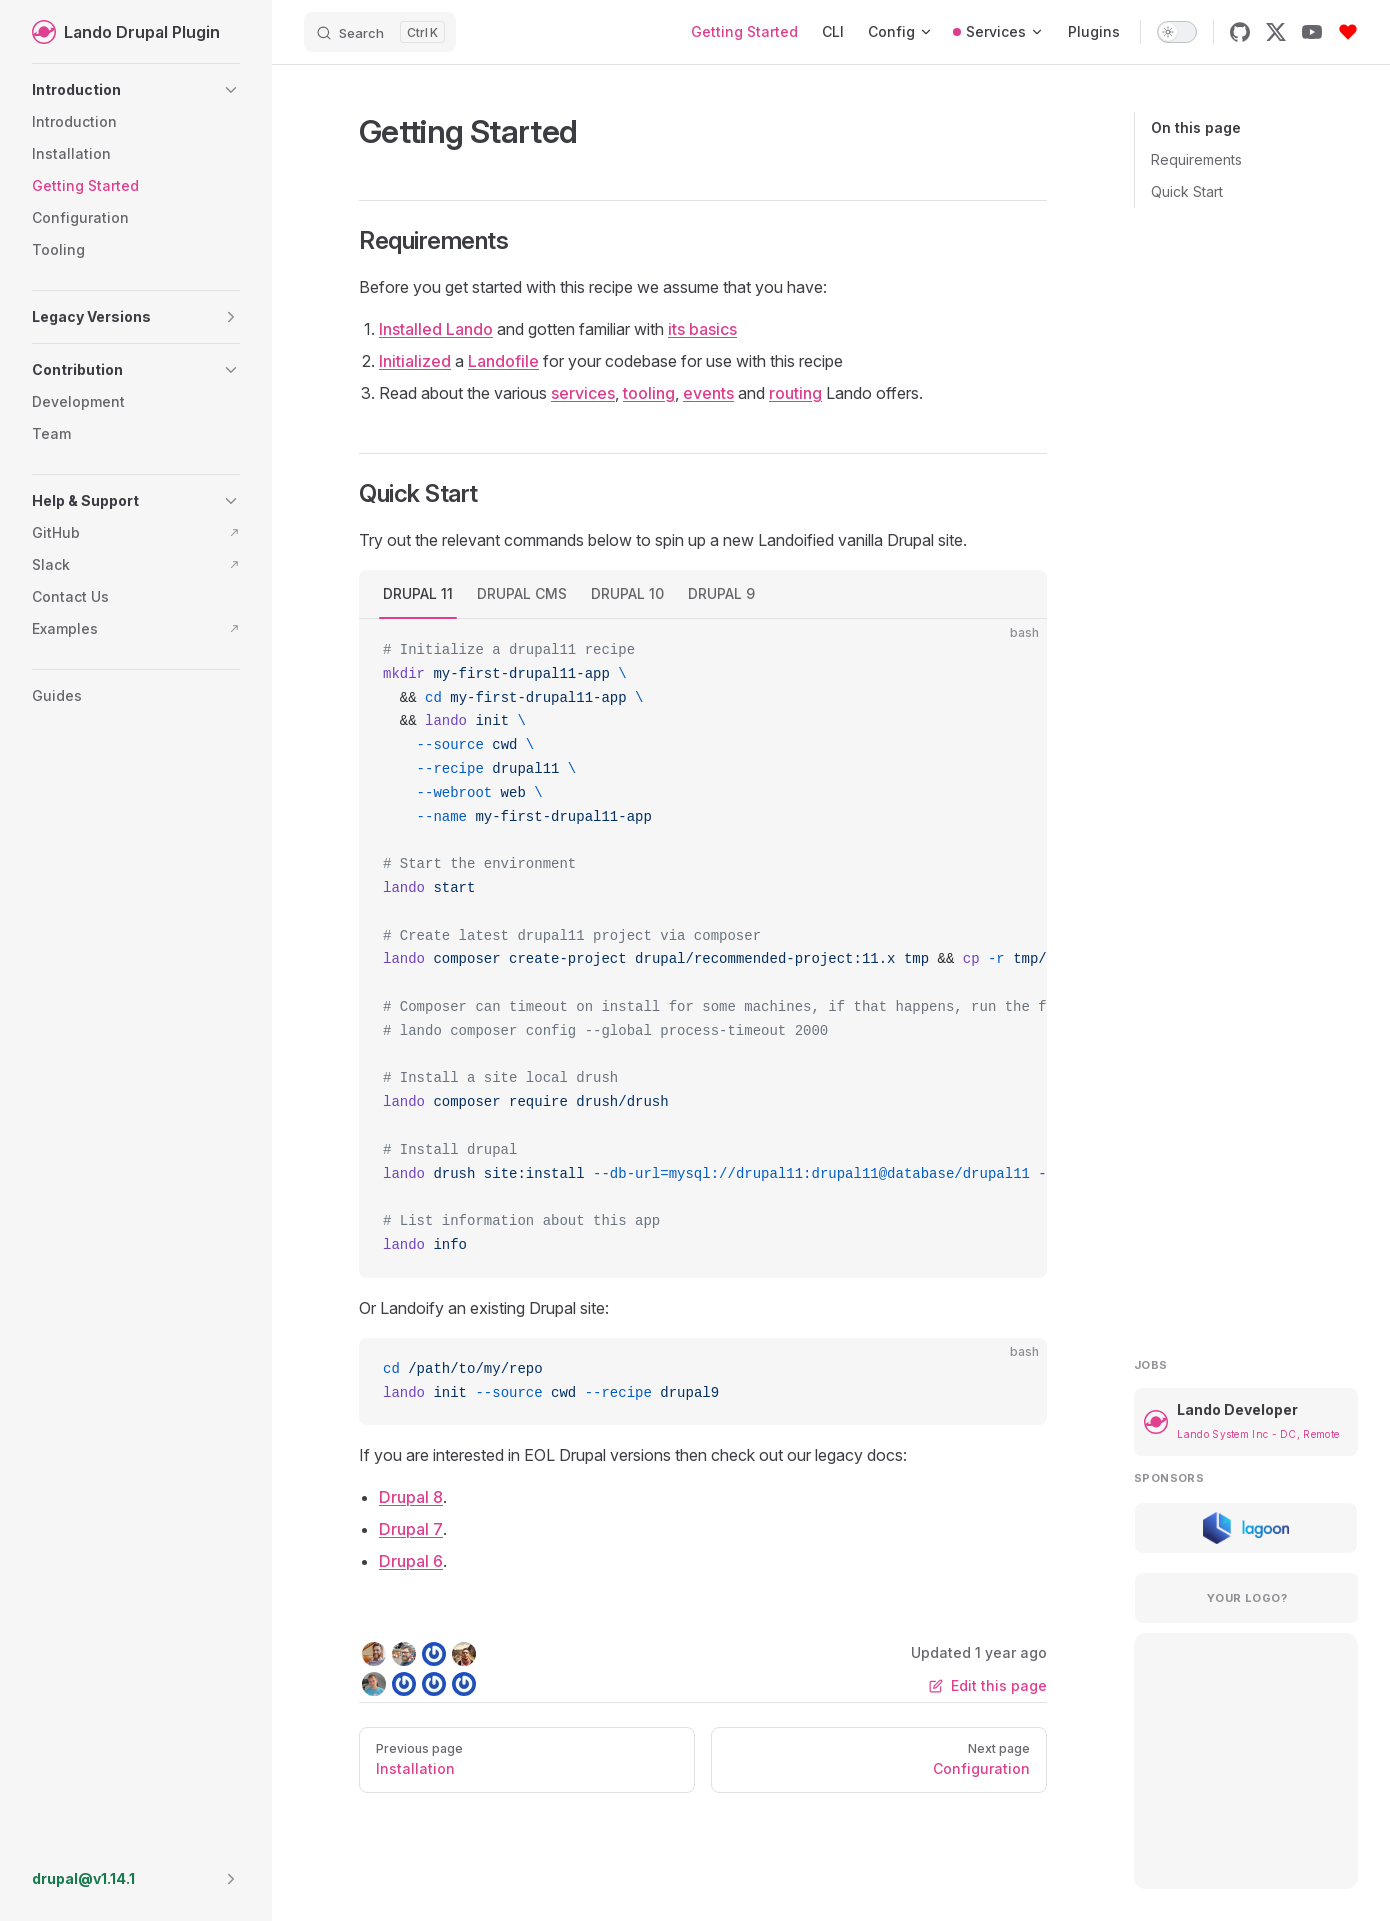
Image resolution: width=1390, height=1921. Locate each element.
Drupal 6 (411, 1561)
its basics (702, 329)
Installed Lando (436, 329)
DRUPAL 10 (627, 593)
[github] (1240, 32)
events (708, 393)
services (583, 393)
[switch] (1177, 32)
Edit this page (988, 1685)
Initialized (415, 361)
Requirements (1196, 159)
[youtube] (1312, 32)
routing (795, 393)
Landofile (503, 361)
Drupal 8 (411, 1497)
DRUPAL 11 (418, 593)
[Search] (380, 32)
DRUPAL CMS (522, 593)
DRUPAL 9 (721, 593)
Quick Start (1187, 191)
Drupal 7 (411, 1529)
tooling (649, 393)
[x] (1276, 32)
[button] (136, 90)
